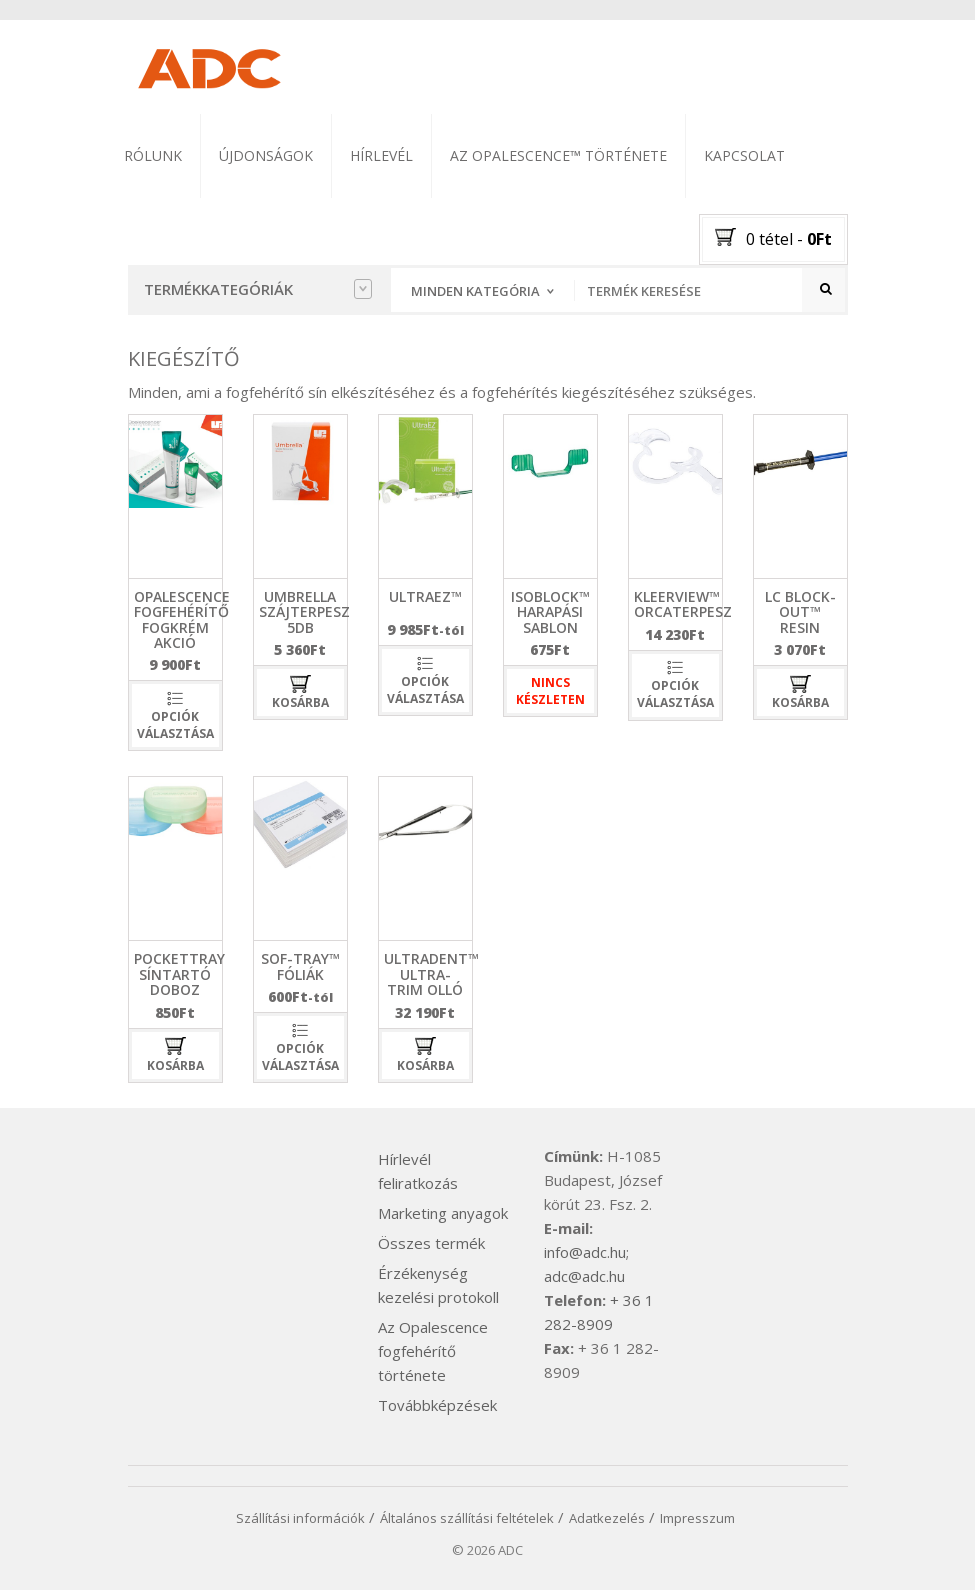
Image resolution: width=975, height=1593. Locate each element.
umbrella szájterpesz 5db (304, 614)
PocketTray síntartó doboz (179, 977)
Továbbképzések (437, 1408)
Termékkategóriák (258, 289)
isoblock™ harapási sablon (550, 614)
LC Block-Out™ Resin (800, 614)
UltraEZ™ (425, 598)
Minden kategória (475, 291)
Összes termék (431, 1246)
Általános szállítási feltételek (467, 1521)
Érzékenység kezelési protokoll (438, 1288)
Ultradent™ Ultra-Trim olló (431, 977)
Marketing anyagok (443, 1216)
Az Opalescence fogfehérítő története (433, 1354)
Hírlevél (381, 155)
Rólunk (153, 155)
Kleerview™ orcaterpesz (683, 606)
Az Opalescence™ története (558, 155)
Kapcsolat (744, 155)
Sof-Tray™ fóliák (300, 969)
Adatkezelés (607, 1521)
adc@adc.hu (584, 1279)
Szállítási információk (300, 1521)
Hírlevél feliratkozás (418, 1174)
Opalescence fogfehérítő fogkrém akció (182, 621)
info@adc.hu (585, 1255)
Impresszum (697, 1521)
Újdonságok (266, 155)
